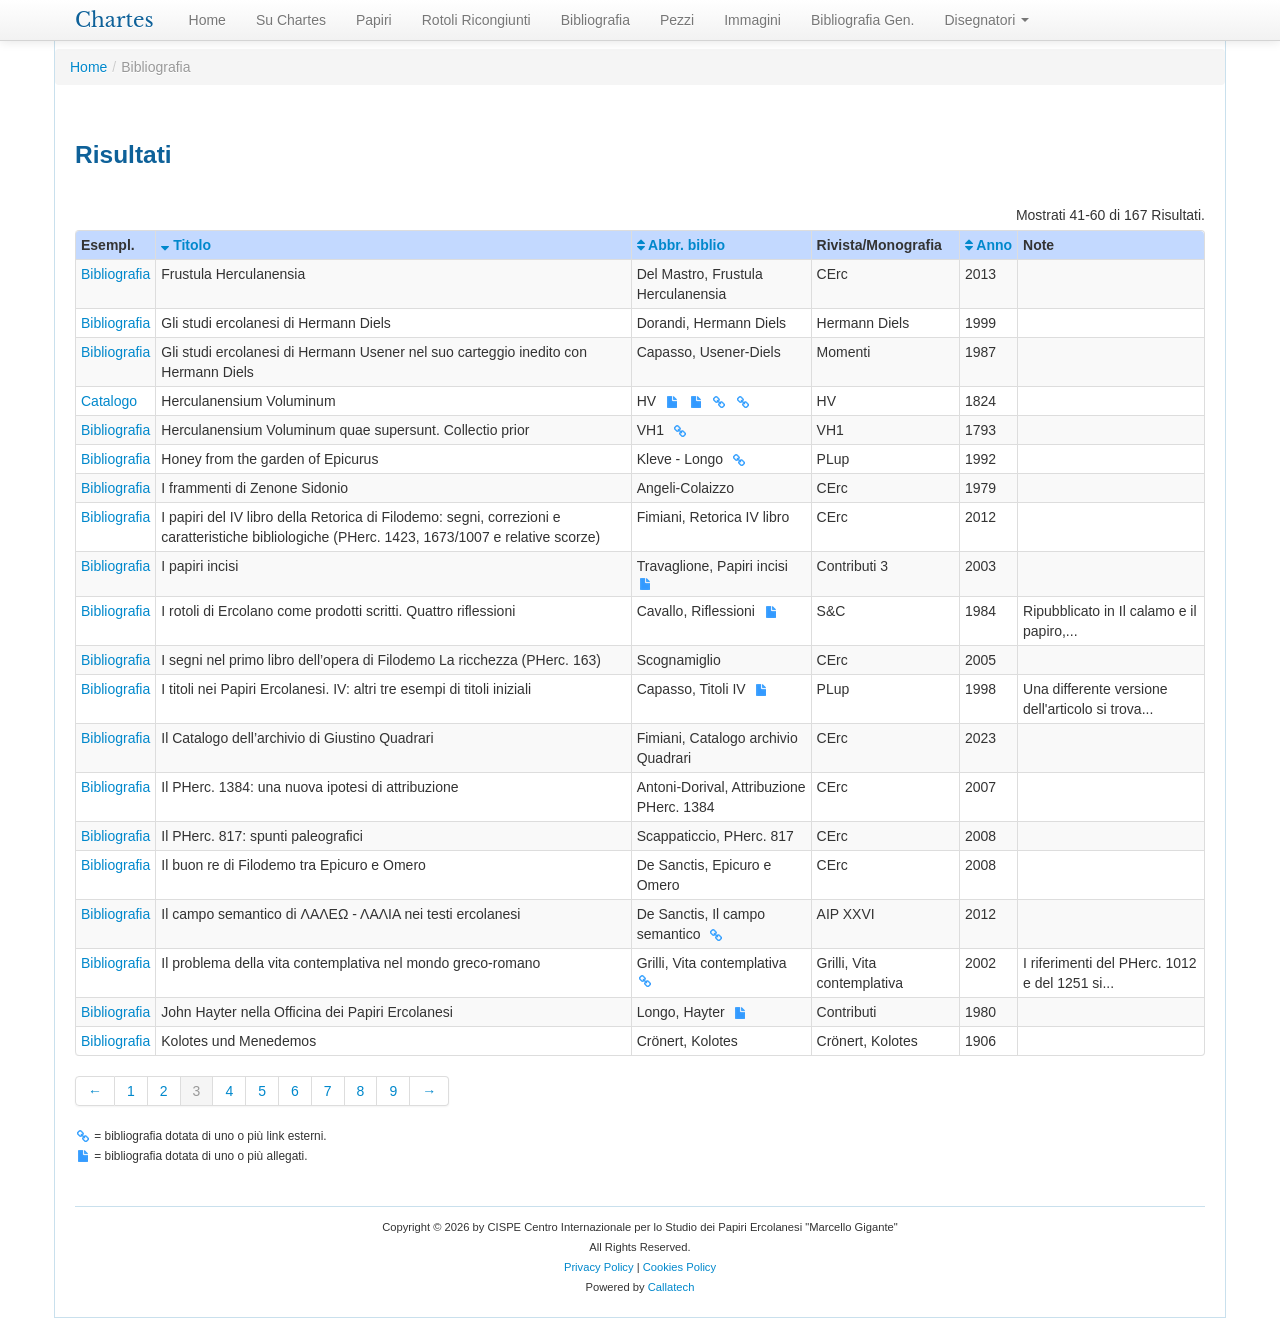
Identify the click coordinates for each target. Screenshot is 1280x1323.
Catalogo (109, 401)
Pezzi (677, 20)
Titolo (186, 245)
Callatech (671, 1287)
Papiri (374, 20)
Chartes (114, 20)
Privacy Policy (599, 1267)
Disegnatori (987, 20)
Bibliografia (595, 20)
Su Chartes (291, 20)
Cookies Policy (679, 1267)
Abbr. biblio (681, 245)
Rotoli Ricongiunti (476, 20)
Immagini (752, 20)
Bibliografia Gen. (863, 20)
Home (207, 20)
